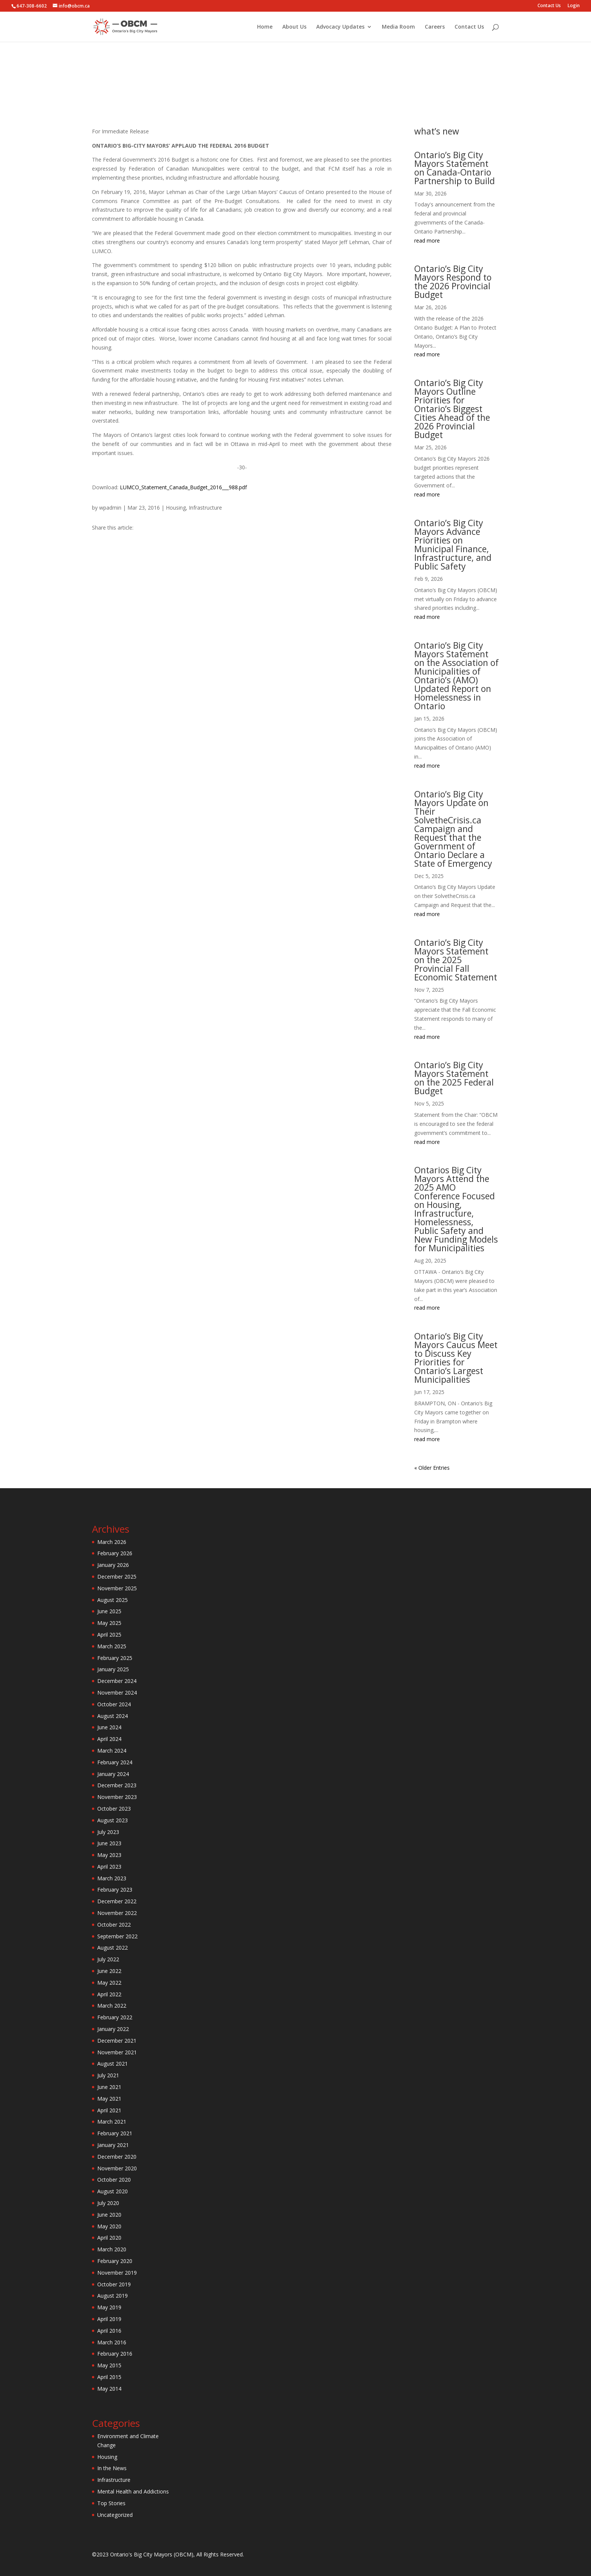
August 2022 (112, 1947)
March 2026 (111, 1541)
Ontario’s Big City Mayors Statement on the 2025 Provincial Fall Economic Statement (455, 959)
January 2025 (113, 1669)
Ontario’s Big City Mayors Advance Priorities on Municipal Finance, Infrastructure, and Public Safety (452, 544)
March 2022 (111, 2005)
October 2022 (114, 1924)
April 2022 (109, 1994)
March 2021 (111, 2121)
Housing (297, 100)
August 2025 (112, 1599)
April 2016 (109, 2330)
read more (427, 240)
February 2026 (114, 1553)
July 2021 (108, 2075)
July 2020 (108, 2202)
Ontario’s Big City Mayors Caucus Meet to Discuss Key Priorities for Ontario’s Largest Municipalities (456, 1357)
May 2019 (109, 2307)
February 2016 (114, 2353)
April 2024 (109, 1738)
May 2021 (109, 2098)
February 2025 (114, 1657)
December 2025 (116, 1576)
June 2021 (109, 2086)
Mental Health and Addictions (133, 2491)
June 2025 (109, 1611)
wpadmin (110, 507)
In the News (112, 2468)
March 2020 (111, 2249)
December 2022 (116, 1901)
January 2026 (113, 1564)
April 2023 (109, 1866)
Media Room (398, 27)
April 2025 (109, 1634)
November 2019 (117, 2272)
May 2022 (109, 1982)
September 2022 (117, 1936)
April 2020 (109, 2237)
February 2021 (114, 2133)
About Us (294, 27)
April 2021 (109, 2110)
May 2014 (109, 2388)
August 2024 (112, 1715)
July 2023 (108, 1831)
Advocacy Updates (340, 27)
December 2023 (116, 1785)
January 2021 (113, 2144)
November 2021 (117, 2052)
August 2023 (112, 1820)
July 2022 (108, 1959)
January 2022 (113, 2028)
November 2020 (117, 2168)
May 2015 (109, 2365)
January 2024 (113, 1773)
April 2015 (109, 2377)
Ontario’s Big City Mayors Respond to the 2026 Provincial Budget (452, 282)
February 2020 (114, 2260)
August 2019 (112, 2295)
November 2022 (117, 1912)
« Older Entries (432, 1467)
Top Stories (111, 2503)
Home (265, 27)
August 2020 (112, 2191)
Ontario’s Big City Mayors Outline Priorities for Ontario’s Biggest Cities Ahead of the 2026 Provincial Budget (452, 409)
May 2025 (109, 1622)
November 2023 (117, 1796)
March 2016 (111, 2342)
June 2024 (109, 1727)
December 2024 (116, 1680)
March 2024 (111, 1750)
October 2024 (114, 1704)
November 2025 (117, 1588)
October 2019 (114, 2284)
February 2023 (114, 1889)
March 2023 (111, 1878)
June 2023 (109, 1843)
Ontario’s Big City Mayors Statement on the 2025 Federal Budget (454, 1078)
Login (574, 6)
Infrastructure (326, 100)
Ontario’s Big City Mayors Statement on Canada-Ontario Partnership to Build (454, 168)
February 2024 (114, 1762)
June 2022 (109, 1970)
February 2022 (114, 2017)
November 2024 (117, 1692)
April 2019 (109, 2319)
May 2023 (109, 1854)
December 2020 (116, 2156)
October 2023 (114, 1808)
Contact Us (549, 6)
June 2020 (109, 2214)
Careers (435, 27)
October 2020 (114, 2179)
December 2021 (116, 2040)
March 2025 (111, 1646)
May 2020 (109, 2226)
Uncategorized (115, 2514)
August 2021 (112, 2063)
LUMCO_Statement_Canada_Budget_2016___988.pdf (183, 487)
